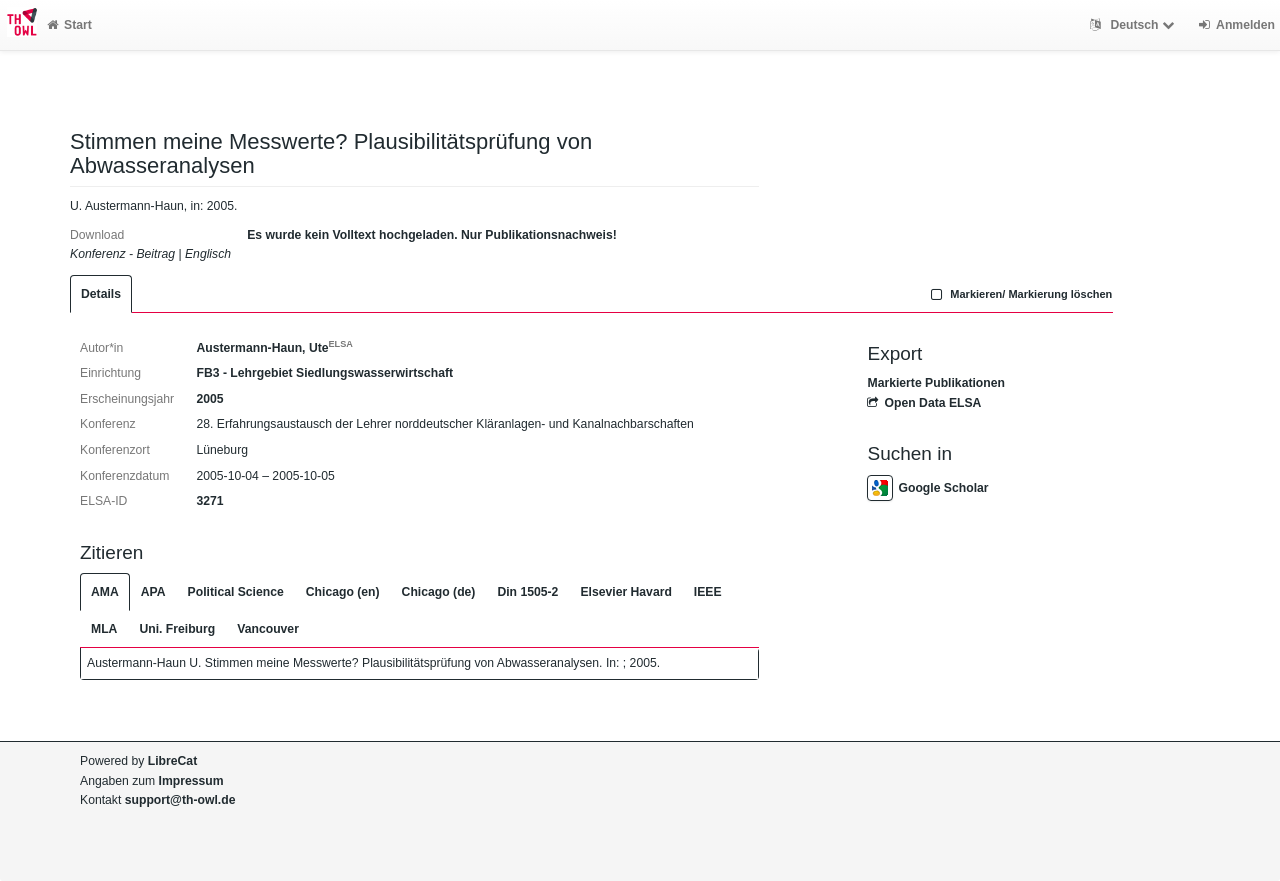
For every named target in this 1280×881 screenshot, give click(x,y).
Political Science (236, 592)
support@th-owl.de (180, 800)
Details (101, 294)
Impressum (191, 781)
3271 (209, 501)
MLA (104, 629)
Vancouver (268, 629)
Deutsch (1134, 25)
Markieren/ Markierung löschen (1020, 294)
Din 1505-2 (527, 592)
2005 (209, 399)
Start (69, 25)
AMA (105, 592)
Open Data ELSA (924, 403)
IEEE (708, 592)
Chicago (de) (439, 592)
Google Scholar (927, 488)
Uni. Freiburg (177, 629)
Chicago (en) (343, 592)
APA (153, 592)
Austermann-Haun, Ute (274, 348)
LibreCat (172, 761)
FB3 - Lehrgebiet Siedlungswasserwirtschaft (324, 373)
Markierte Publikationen (935, 383)
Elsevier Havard (625, 592)
